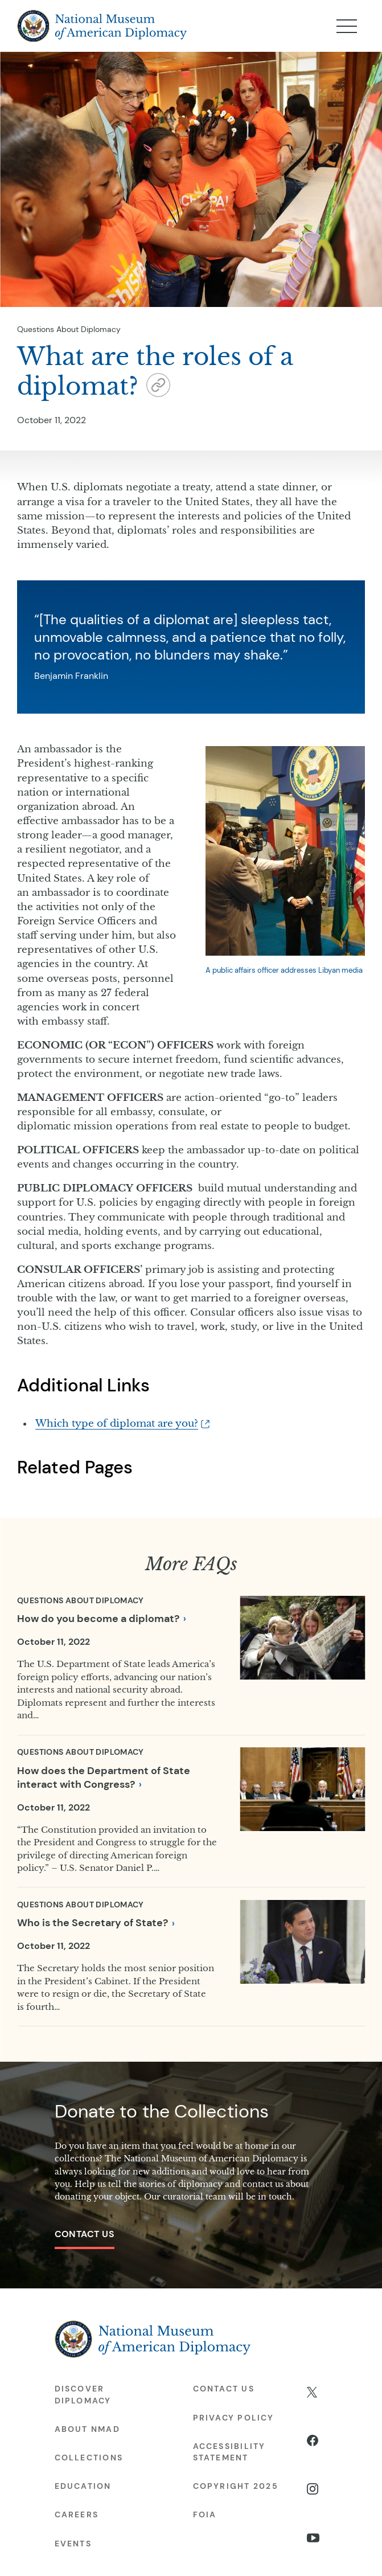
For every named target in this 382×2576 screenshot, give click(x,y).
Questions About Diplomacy (69, 329)
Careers (77, 2514)
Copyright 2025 (235, 2486)
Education (83, 2486)
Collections (89, 2457)
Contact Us (85, 2234)
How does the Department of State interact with (103, 1777)
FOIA (205, 2514)
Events (73, 2543)
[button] (158, 388)
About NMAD (87, 2429)
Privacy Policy (233, 2418)
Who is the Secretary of (95, 1923)
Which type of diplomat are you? (116, 1424)
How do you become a (101, 1618)
